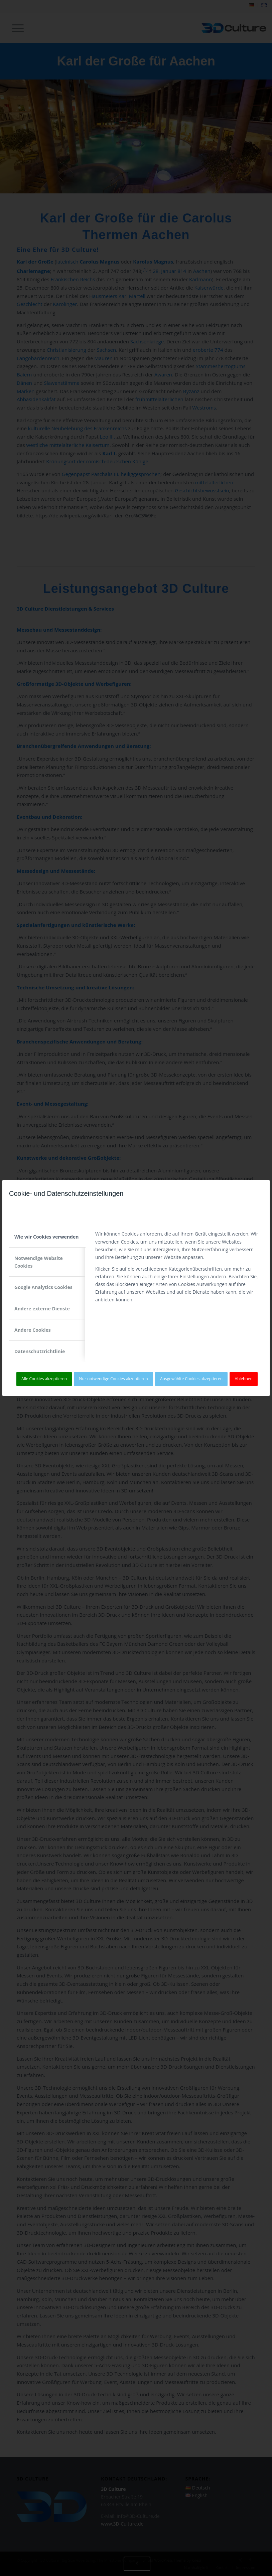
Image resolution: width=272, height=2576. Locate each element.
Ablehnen (244, 1379)
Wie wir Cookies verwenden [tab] (46, 1237)
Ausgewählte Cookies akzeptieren (191, 1379)
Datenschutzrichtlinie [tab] (39, 1351)
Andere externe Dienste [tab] (42, 1308)
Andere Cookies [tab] (32, 1330)
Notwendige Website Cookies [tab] (38, 1262)
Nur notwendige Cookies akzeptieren (113, 1379)
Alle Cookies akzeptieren (44, 1379)
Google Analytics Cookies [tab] (43, 1287)
